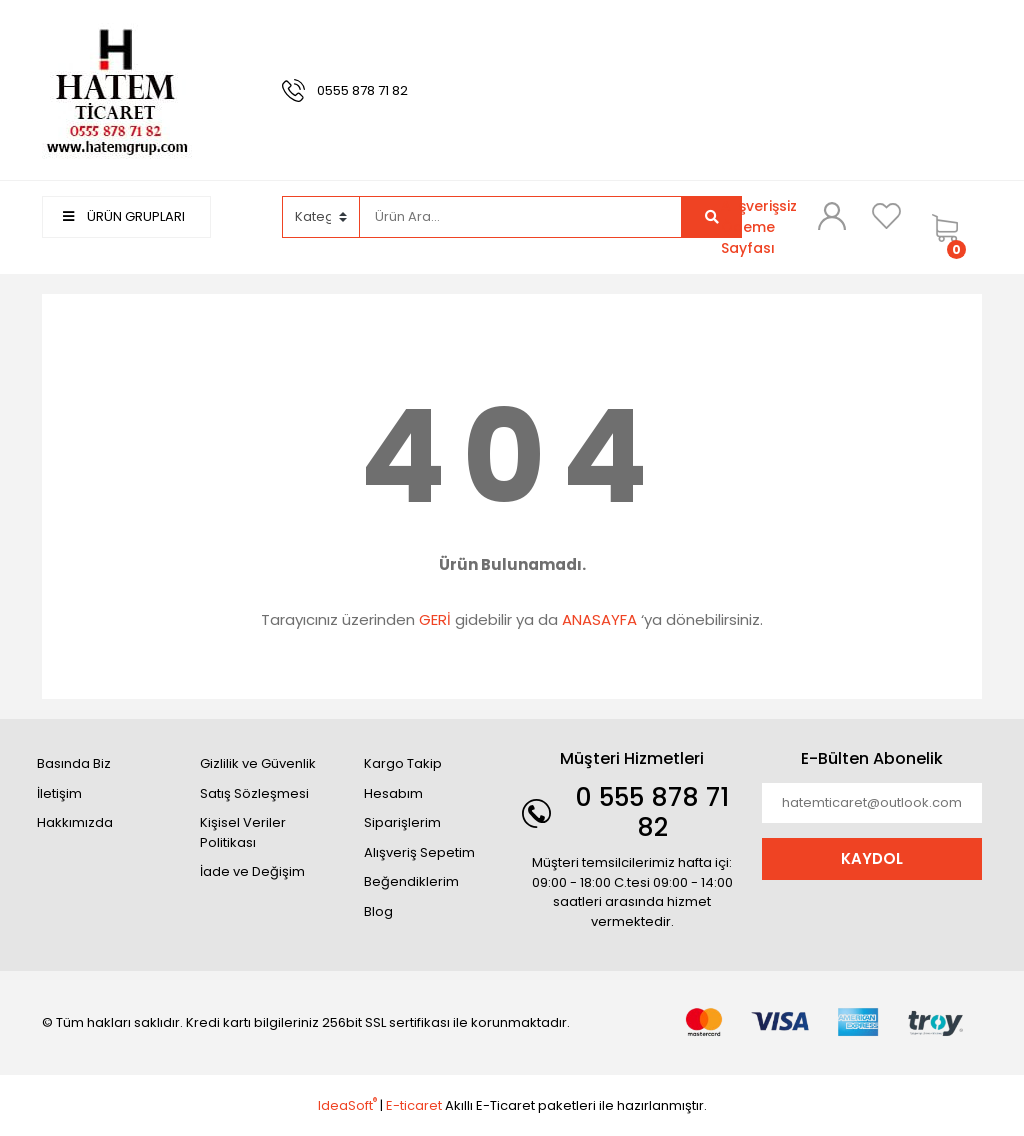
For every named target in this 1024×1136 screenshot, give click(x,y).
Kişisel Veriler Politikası (243, 832)
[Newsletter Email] (872, 803)
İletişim (59, 793)
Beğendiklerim (411, 881)
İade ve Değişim (252, 871)
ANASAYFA (599, 619)
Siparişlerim (402, 822)
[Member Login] (832, 216)
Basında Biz (74, 763)
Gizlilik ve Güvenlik (258, 763)
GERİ (435, 619)
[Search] (521, 217)
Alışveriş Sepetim (419, 852)
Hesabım (393, 793)
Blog (378, 911)
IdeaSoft (347, 1105)
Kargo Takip (403, 763)
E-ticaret (414, 1105)
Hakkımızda (75, 822)
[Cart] (952, 227)
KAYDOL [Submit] (872, 858)
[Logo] (117, 89)
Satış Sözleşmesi (254, 793)
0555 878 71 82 (362, 90)
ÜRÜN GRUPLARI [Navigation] (124, 216)
